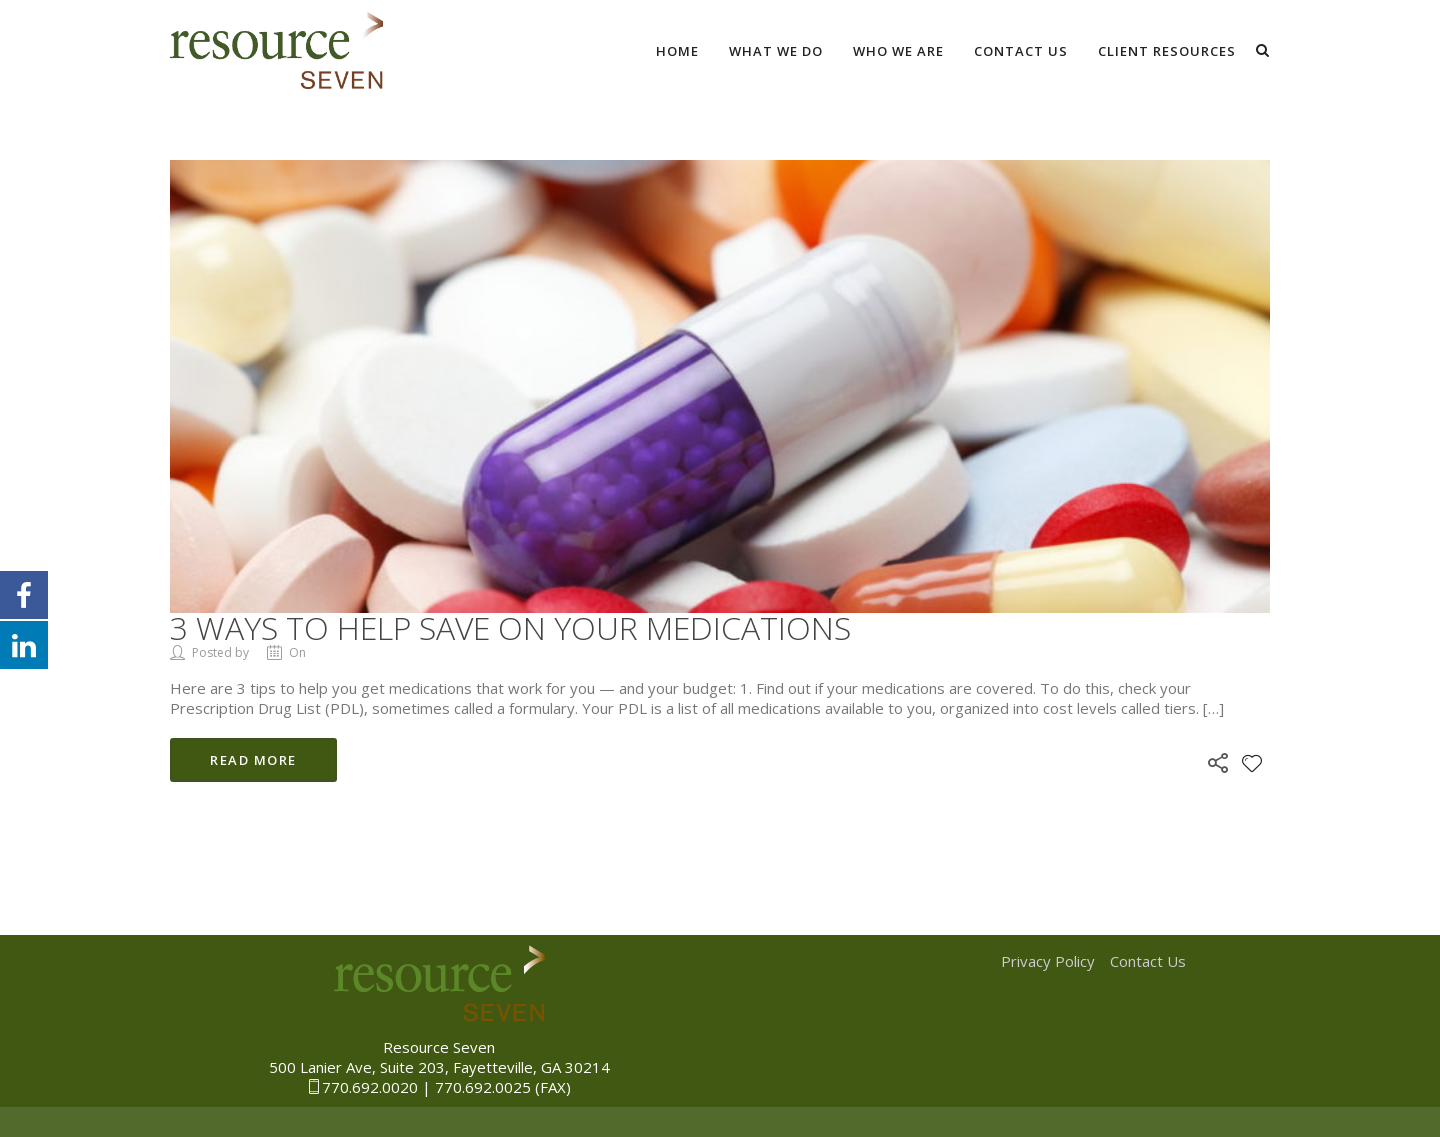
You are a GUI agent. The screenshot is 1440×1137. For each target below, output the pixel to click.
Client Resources (1167, 51)
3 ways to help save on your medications (510, 627)
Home (677, 51)
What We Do (776, 51)
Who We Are (898, 51)
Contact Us (1021, 51)
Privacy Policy (1048, 961)
